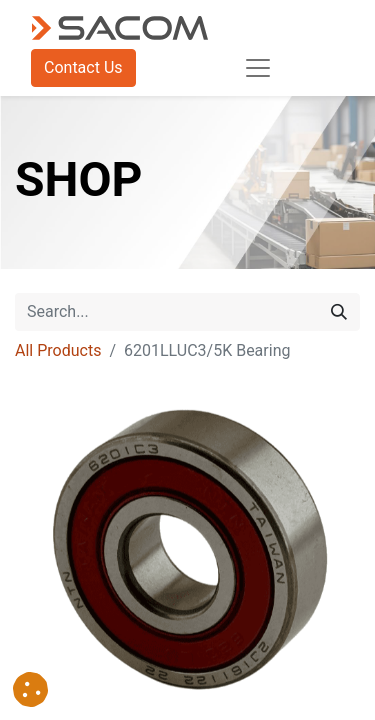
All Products (58, 350)
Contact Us (83, 67)
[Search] (339, 312)
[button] (30, 689)
